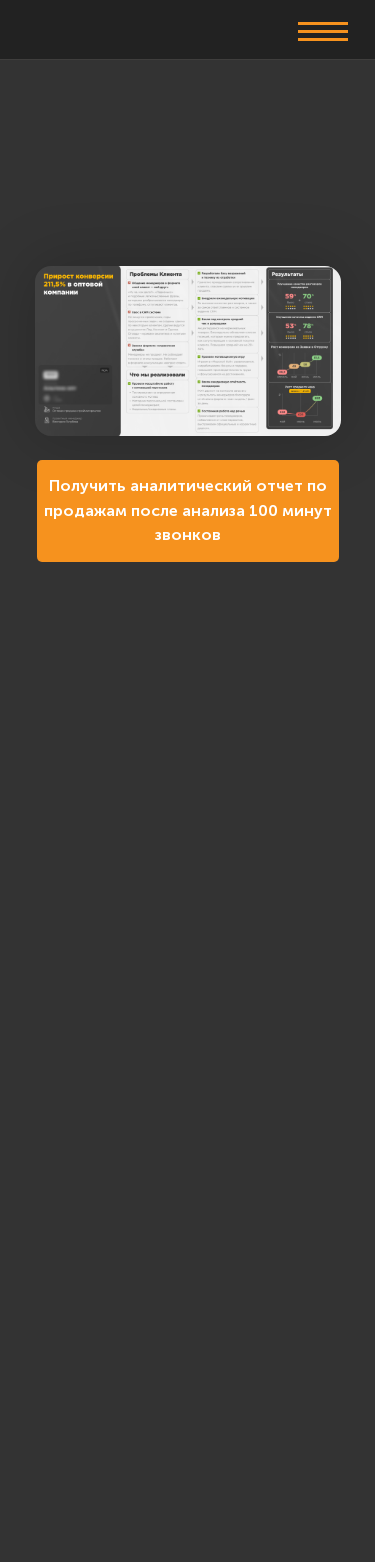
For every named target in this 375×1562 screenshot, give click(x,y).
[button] (323, 30)
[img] (82, 27)
